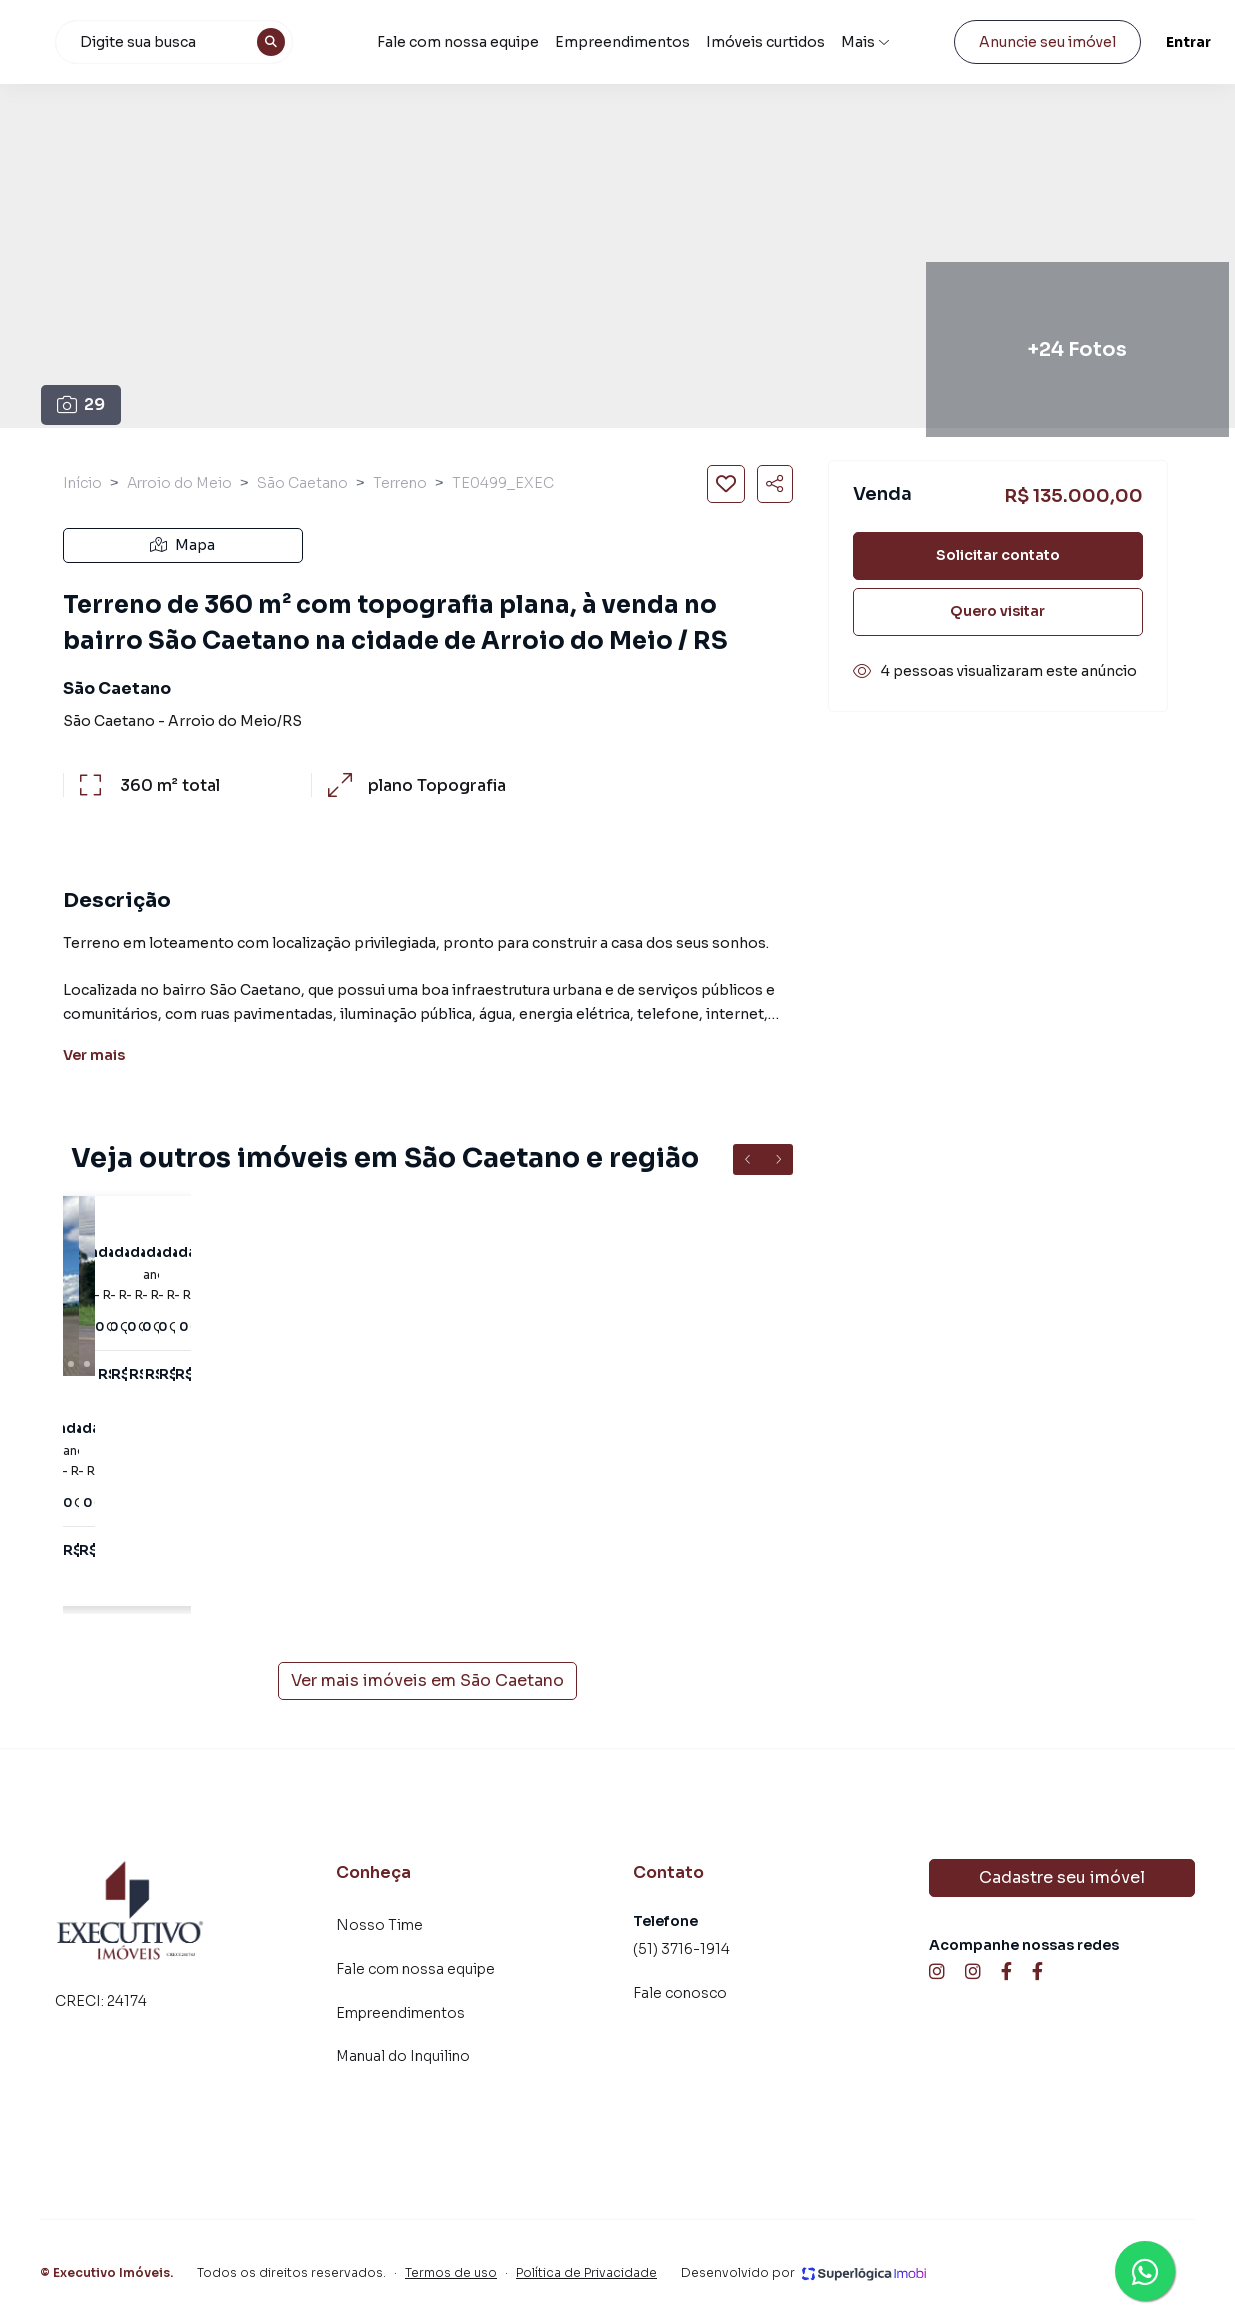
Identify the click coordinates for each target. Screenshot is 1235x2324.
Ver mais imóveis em (427, 1681)
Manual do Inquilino (403, 2056)
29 (81, 404)
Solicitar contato (998, 555)
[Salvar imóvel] (726, 484)
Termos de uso (451, 2272)
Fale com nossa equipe (529, 41)
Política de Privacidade (586, 2272)
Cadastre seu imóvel (1062, 1877)
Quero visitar (997, 611)
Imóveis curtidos (795, 41)
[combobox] (274, 42)
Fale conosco (680, 1993)
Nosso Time (379, 1925)
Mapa (182, 545)
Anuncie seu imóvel (1030, 42)
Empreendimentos (682, 42)
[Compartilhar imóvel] (775, 484)
